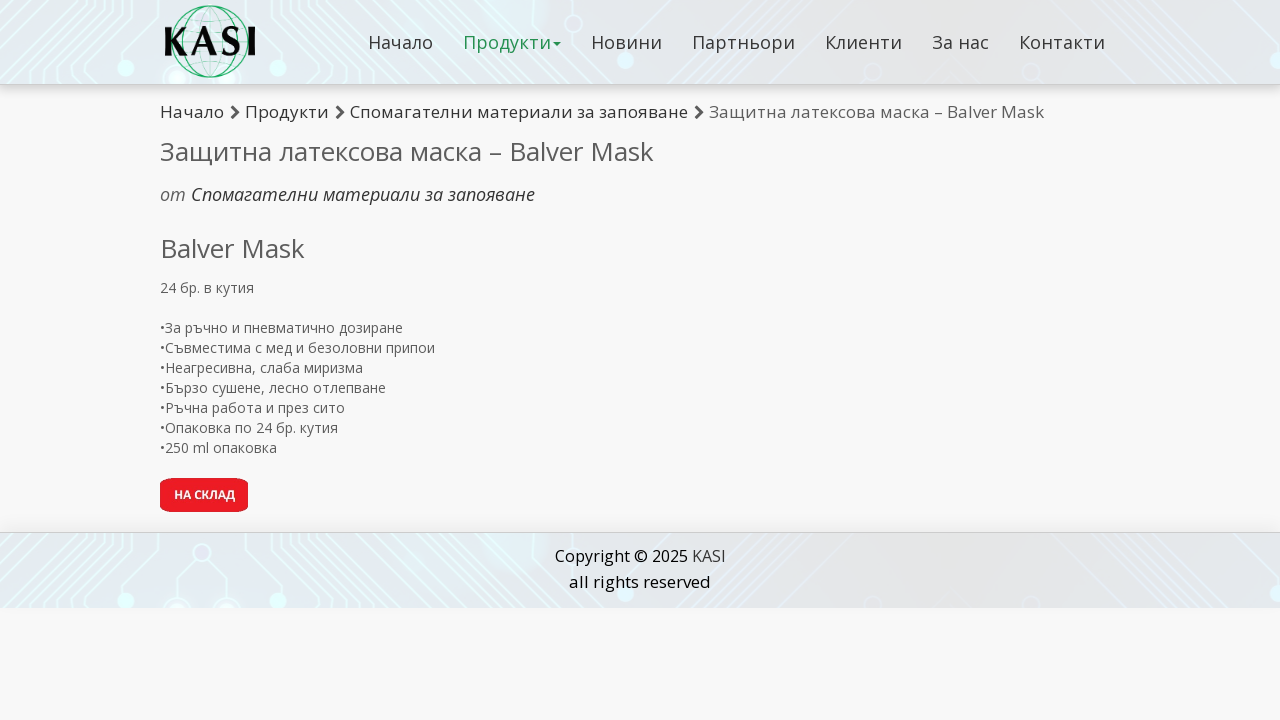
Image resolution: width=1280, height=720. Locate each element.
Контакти (1062, 42)
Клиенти (863, 42)
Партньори (743, 42)
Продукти (512, 42)
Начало (400, 42)
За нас (960, 42)
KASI (709, 556)
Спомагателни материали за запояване (519, 111)
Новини (626, 42)
